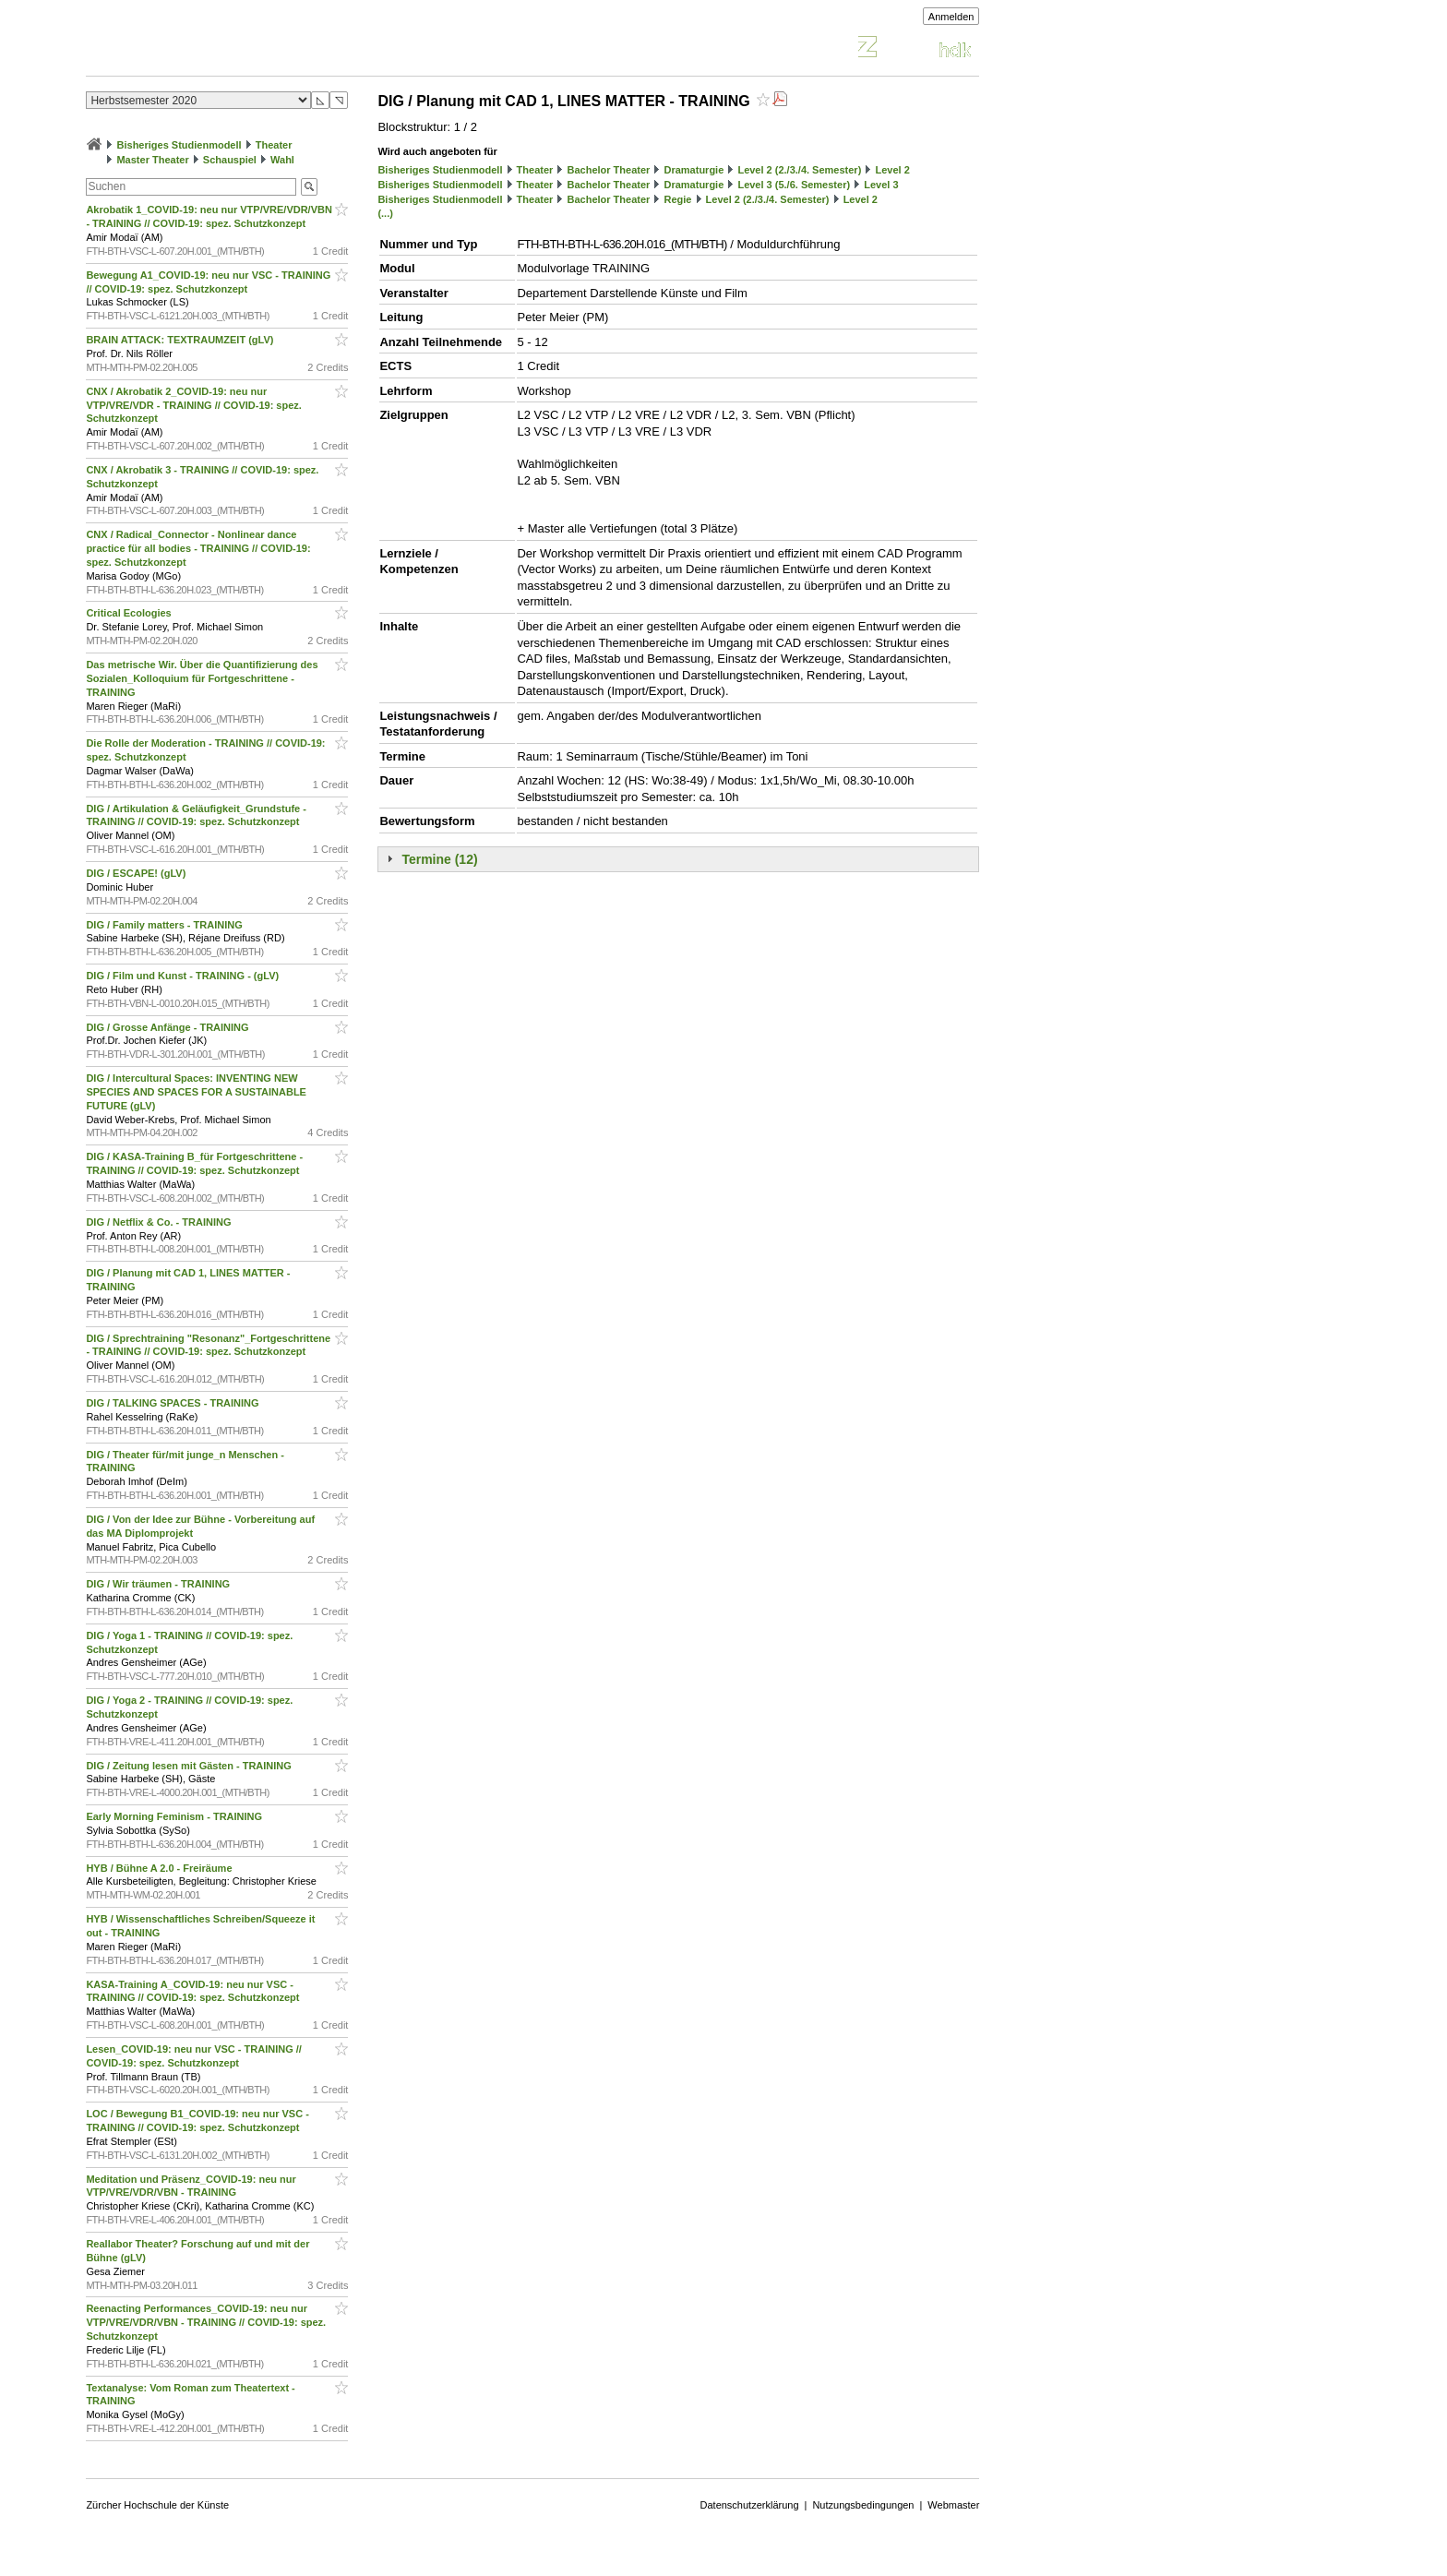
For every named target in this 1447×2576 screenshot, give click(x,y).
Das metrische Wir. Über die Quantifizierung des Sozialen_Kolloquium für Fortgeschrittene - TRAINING (201, 678)
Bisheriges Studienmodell (179, 144)
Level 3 (881, 184)
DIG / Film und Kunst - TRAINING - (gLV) (183, 975)
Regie (677, 199)
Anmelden (951, 16)
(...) (385, 213)
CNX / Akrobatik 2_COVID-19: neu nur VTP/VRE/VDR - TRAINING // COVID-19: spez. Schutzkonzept (193, 405)
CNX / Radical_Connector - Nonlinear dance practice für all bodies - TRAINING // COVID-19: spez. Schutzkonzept (198, 548)
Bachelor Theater (608, 169)
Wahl (282, 159)
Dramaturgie (694, 169)
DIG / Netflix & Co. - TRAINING (159, 1222)
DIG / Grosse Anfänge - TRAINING (168, 1027)
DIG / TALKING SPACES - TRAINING (173, 1402)
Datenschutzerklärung (749, 2504)
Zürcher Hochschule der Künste (157, 2504)
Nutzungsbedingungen (863, 2504)
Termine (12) (439, 859)
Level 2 (892, 169)
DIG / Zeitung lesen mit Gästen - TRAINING (190, 1765)
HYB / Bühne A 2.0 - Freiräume (160, 1868)
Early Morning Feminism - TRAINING (175, 1816)
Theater (274, 144)
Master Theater (152, 159)
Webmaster (953, 2504)
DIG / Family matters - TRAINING (165, 924)
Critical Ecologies (129, 612)
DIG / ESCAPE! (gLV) (137, 873)
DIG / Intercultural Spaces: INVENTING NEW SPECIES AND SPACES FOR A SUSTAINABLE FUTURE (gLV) (196, 1091)
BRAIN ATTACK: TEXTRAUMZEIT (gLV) (181, 339)
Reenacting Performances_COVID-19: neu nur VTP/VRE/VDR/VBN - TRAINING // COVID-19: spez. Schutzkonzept (206, 2322)
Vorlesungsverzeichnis (221, 49)
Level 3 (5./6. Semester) (793, 184)
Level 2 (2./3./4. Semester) (799, 169)
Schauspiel (230, 159)
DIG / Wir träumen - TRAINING (159, 1583)
